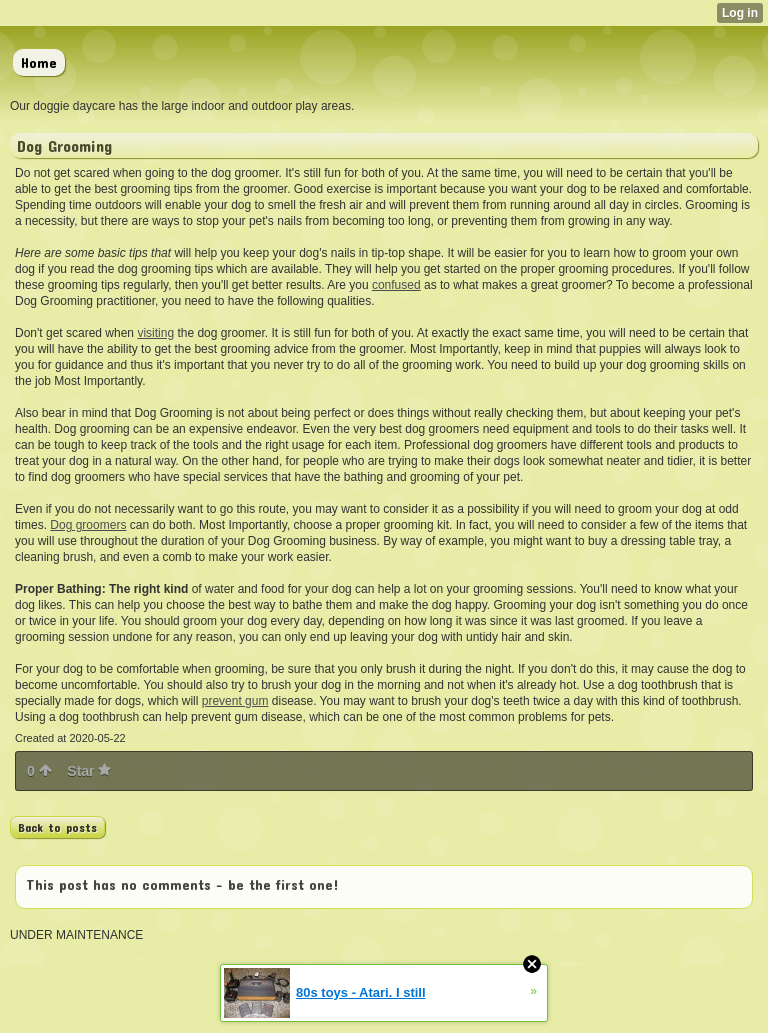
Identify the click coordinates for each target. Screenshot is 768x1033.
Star (89, 771)
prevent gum (235, 701)
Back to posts (57, 827)
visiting (155, 333)
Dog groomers (88, 525)
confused (396, 285)
